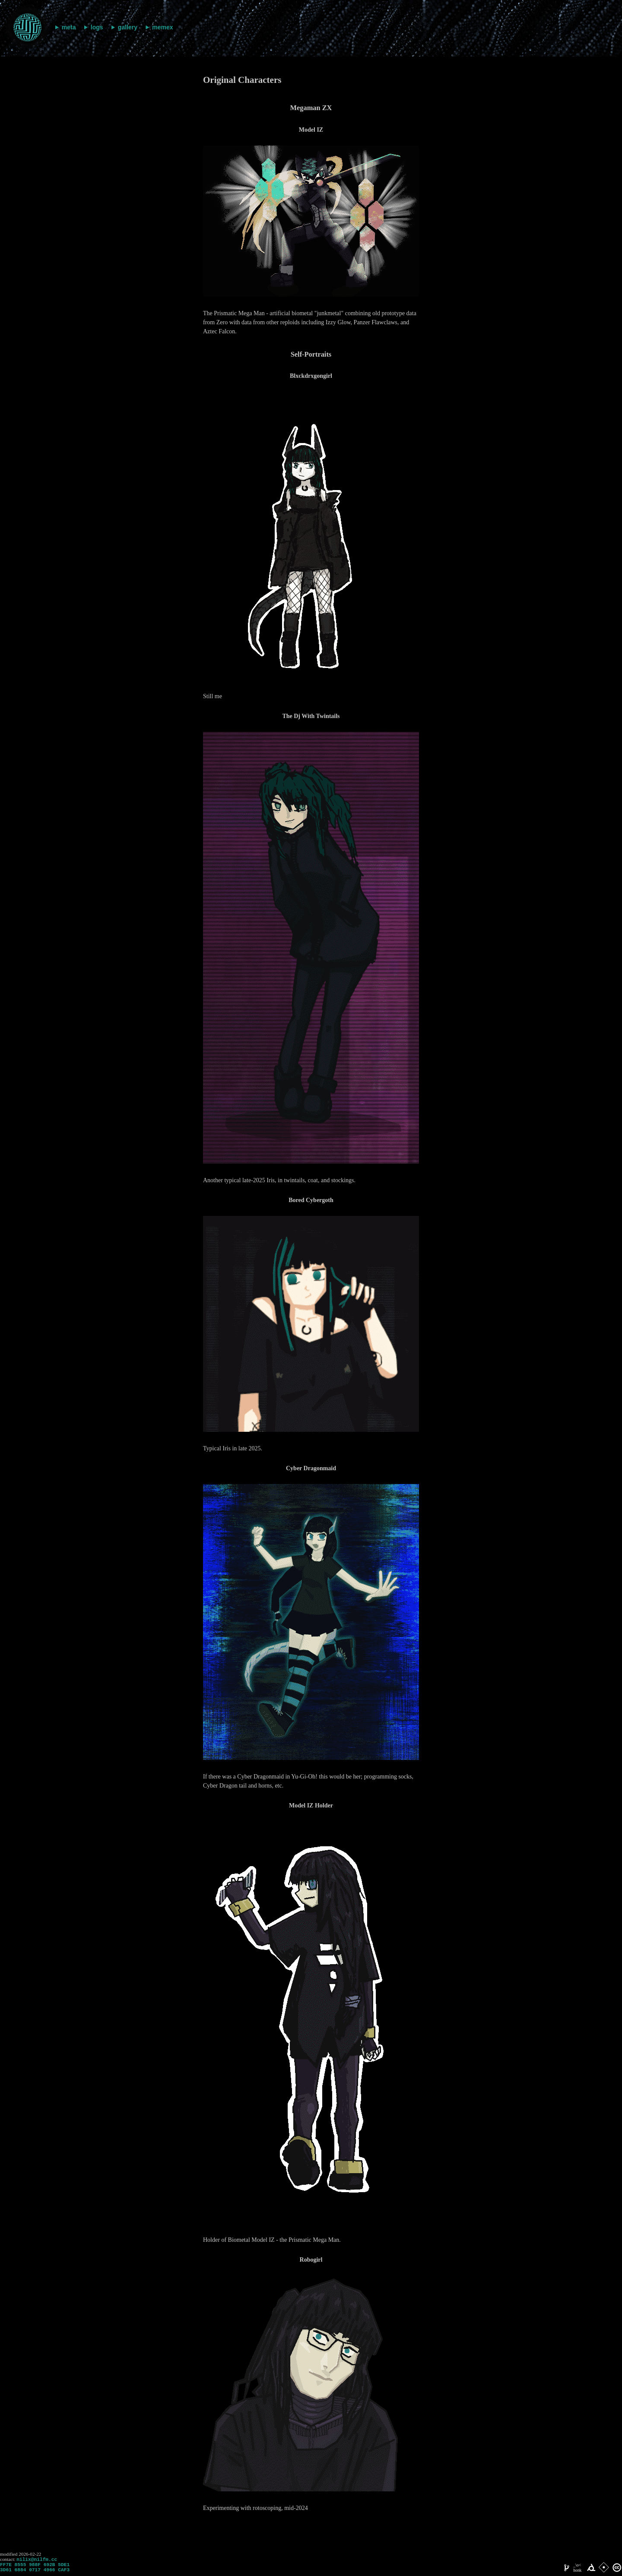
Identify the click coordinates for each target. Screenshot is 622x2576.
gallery (127, 27)
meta (69, 27)
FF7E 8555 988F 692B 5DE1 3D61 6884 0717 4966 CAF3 (35, 2569)
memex (162, 27)
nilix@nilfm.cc (36, 2560)
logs (97, 27)
